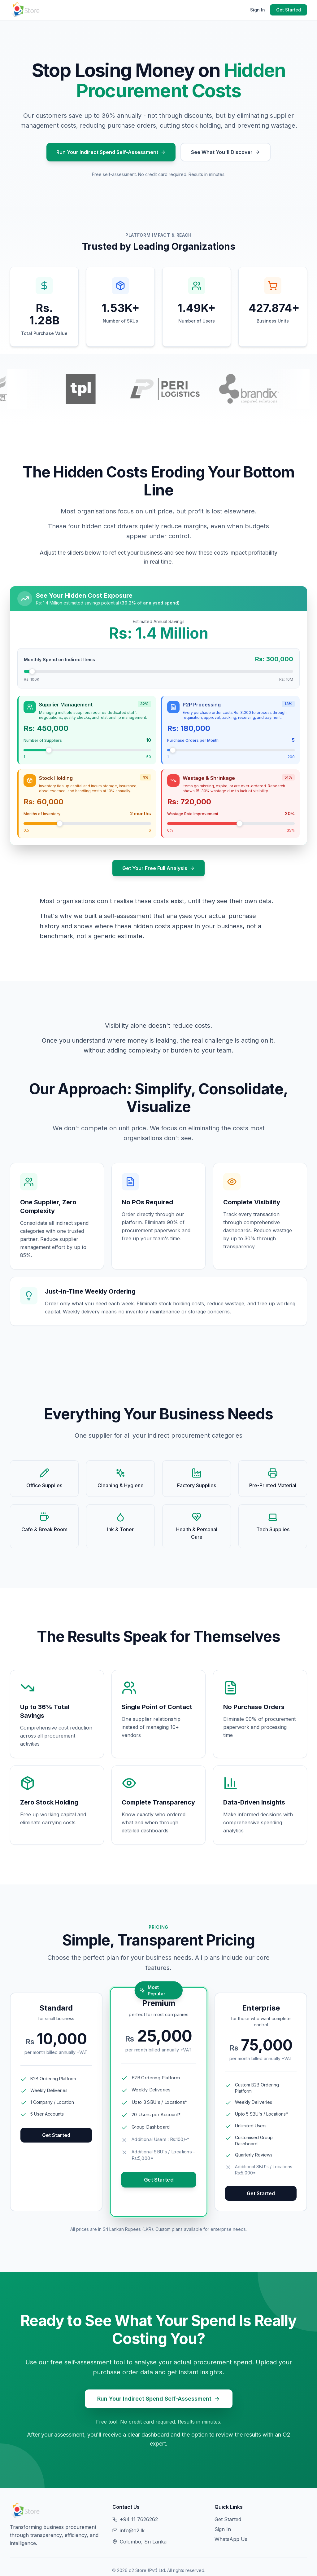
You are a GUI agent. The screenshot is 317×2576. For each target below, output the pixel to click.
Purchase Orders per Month (193, 740)
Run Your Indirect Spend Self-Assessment (111, 152)
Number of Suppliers (43, 740)
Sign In (257, 9)
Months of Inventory (42, 813)
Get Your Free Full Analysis (158, 868)
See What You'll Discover (225, 152)
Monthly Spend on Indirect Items (59, 659)
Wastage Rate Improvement (192, 813)
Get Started (288, 9)
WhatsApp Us (231, 2539)
